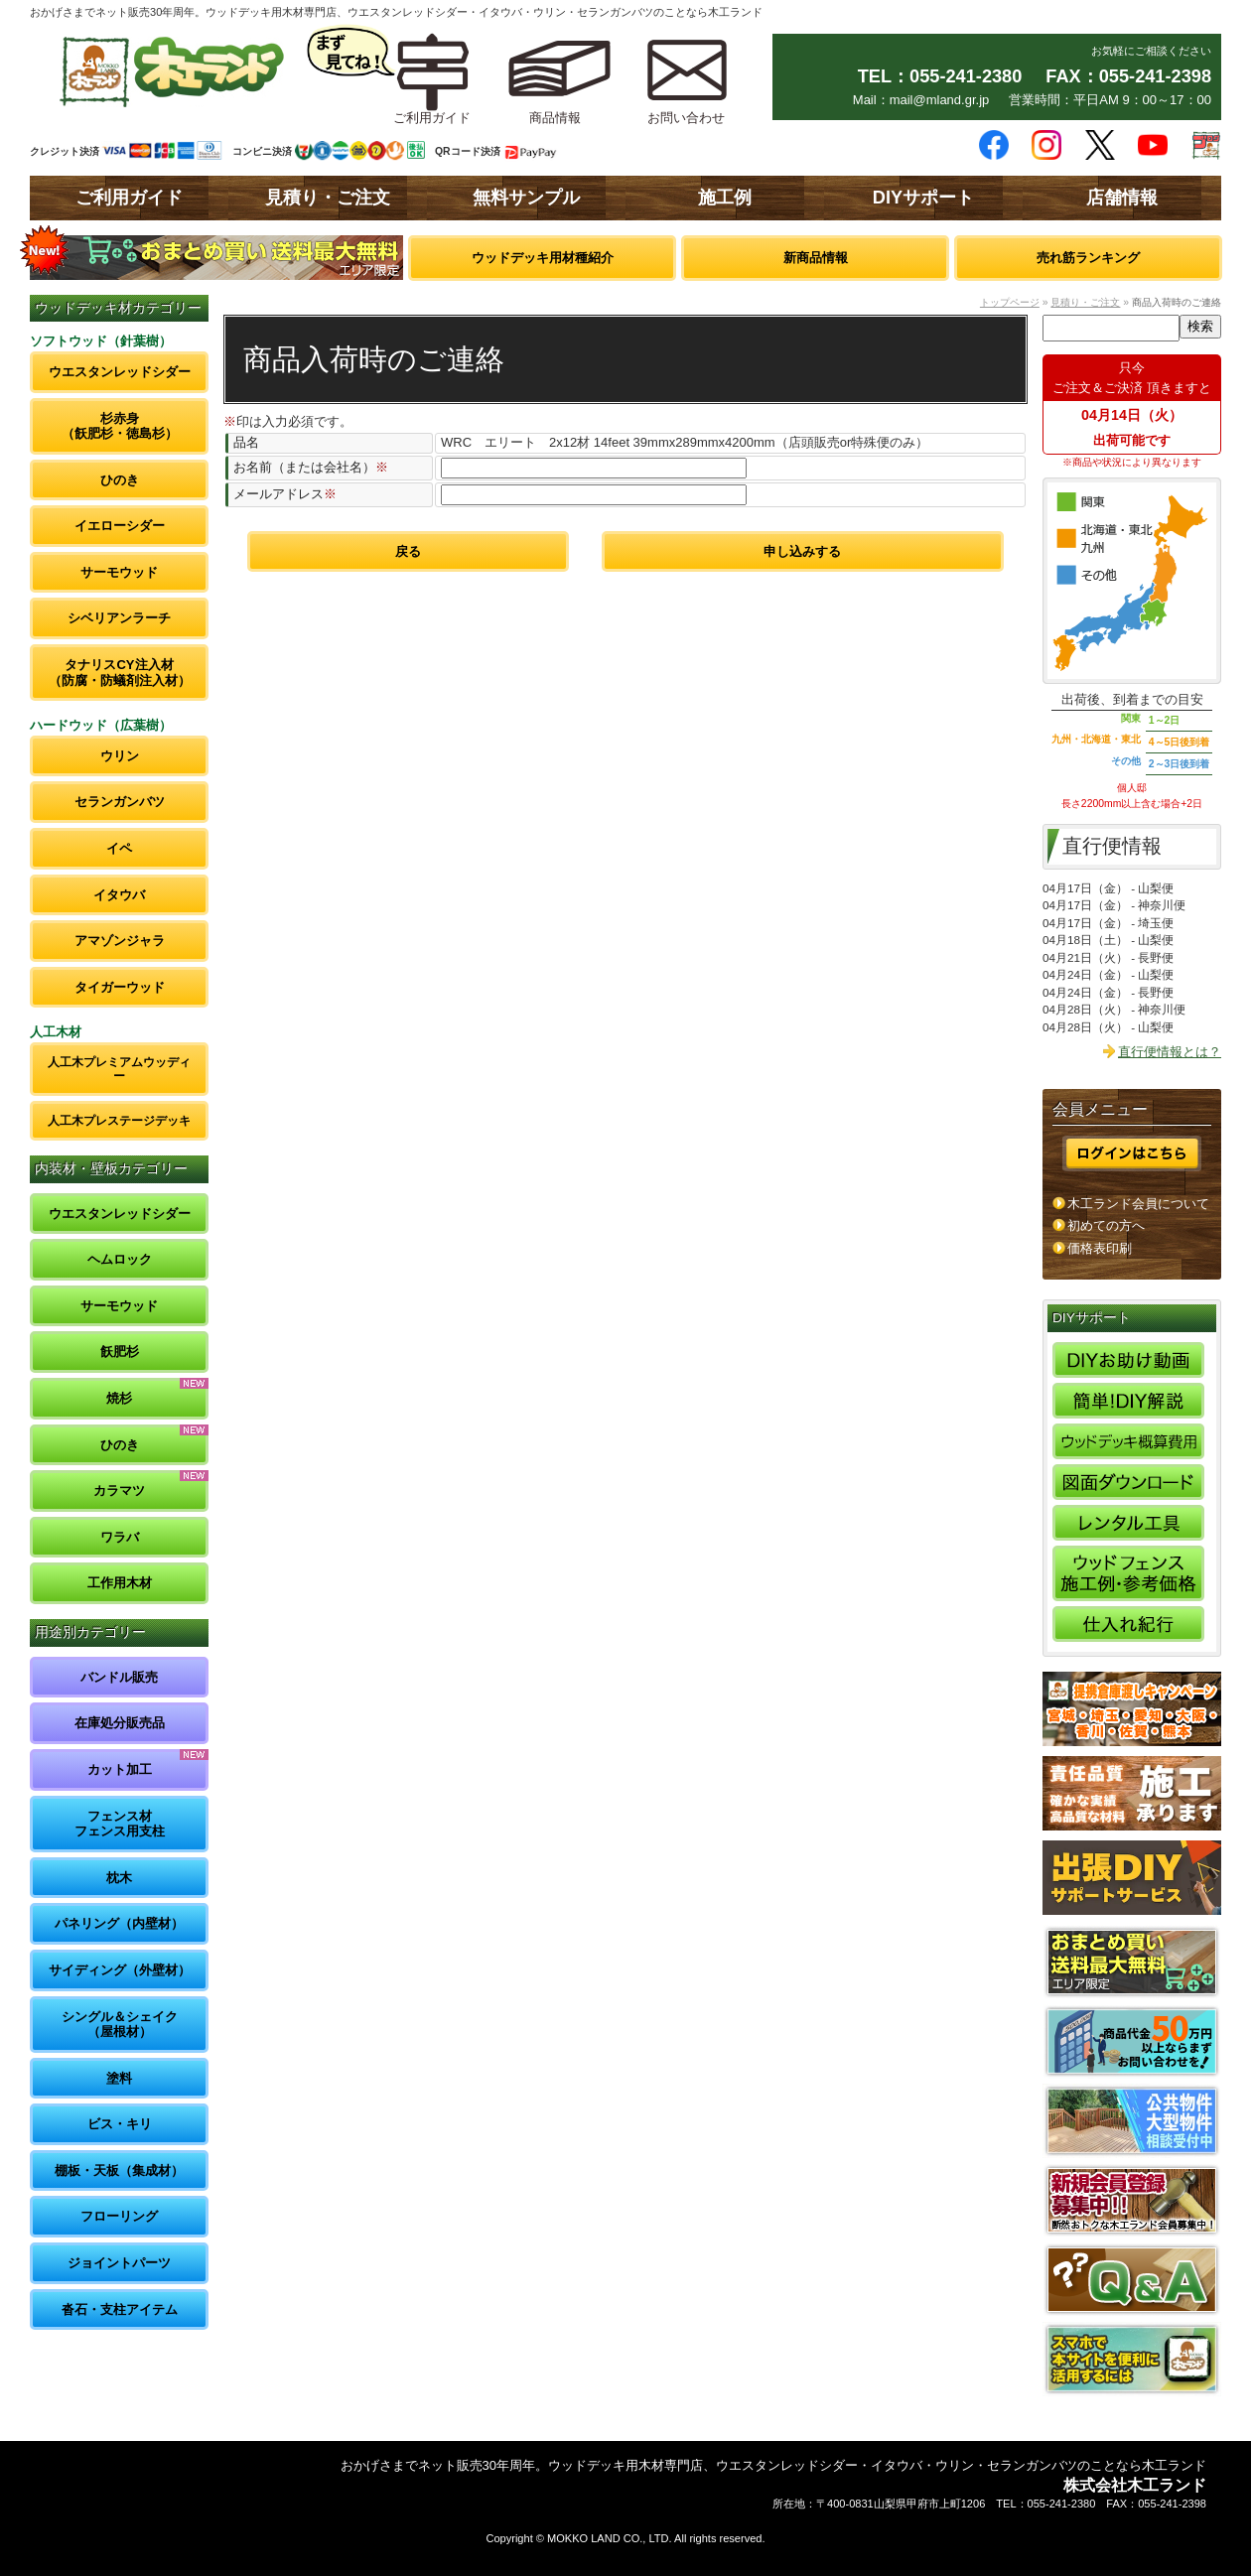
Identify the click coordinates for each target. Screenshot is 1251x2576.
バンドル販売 (119, 1677)
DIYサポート (923, 197)
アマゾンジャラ (119, 940)
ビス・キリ (119, 2123)
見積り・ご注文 (327, 197)
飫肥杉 (119, 1351)
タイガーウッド (119, 987)
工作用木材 (119, 1582)
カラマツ (119, 1490)
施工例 (725, 197)
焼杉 (119, 1398)
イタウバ (119, 894)
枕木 (119, 1877)
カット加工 (119, 1769)
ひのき (119, 480)
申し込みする (802, 551)
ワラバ (119, 1537)
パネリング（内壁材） (119, 1923)
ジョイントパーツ (119, 2262)
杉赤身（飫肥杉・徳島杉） (120, 426)
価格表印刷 (1099, 1248)
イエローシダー (119, 525)
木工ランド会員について (1138, 1203)
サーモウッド (119, 572)
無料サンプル (526, 197)
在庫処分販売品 (119, 1722)
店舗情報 (1122, 197)
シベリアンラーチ (119, 617)
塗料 (119, 2078)
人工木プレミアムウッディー (119, 1068)
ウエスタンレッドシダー (120, 371)
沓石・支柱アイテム (120, 2309)
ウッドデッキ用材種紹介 (543, 257)
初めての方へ (1106, 1225)
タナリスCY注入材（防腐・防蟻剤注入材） (120, 672)
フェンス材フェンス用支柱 (119, 1824)
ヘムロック (119, 1259)
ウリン (119, 755)
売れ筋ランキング (1088, 257)
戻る (408, 551)
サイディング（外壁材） (120, 1970)
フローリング (119, 2216)
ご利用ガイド (129, 197)
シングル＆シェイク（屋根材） (120, 2024)
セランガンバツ (119, 801)
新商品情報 (815, 257)
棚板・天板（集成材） (119, 2170)
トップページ (1010, 302)
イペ (119, 848)
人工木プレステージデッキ (119, 1120)
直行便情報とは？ (1169, 1051)
